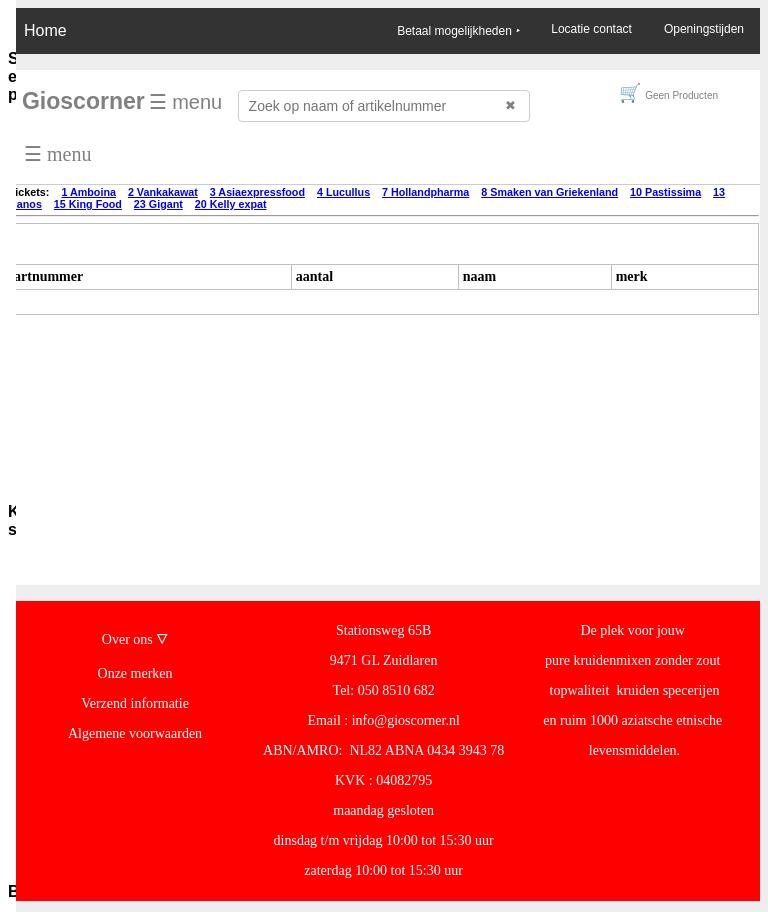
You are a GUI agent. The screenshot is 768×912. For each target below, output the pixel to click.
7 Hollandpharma (425, 192)
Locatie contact (591, 29)
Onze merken (135, 673)
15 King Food (88, 204)
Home (45, 30)
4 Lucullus (343, 192)
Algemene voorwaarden (135, 733)
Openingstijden (704, 29)
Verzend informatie (135, 703)
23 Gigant (158, 204)
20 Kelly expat (231, 204)
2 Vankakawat (163, 192)
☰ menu (186, 102)
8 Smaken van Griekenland (549, 192)
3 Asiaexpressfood (257, 192)
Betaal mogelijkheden (458, 31)
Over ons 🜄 (135, 639)
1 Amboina (88, 192)
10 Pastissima (665, 192)
